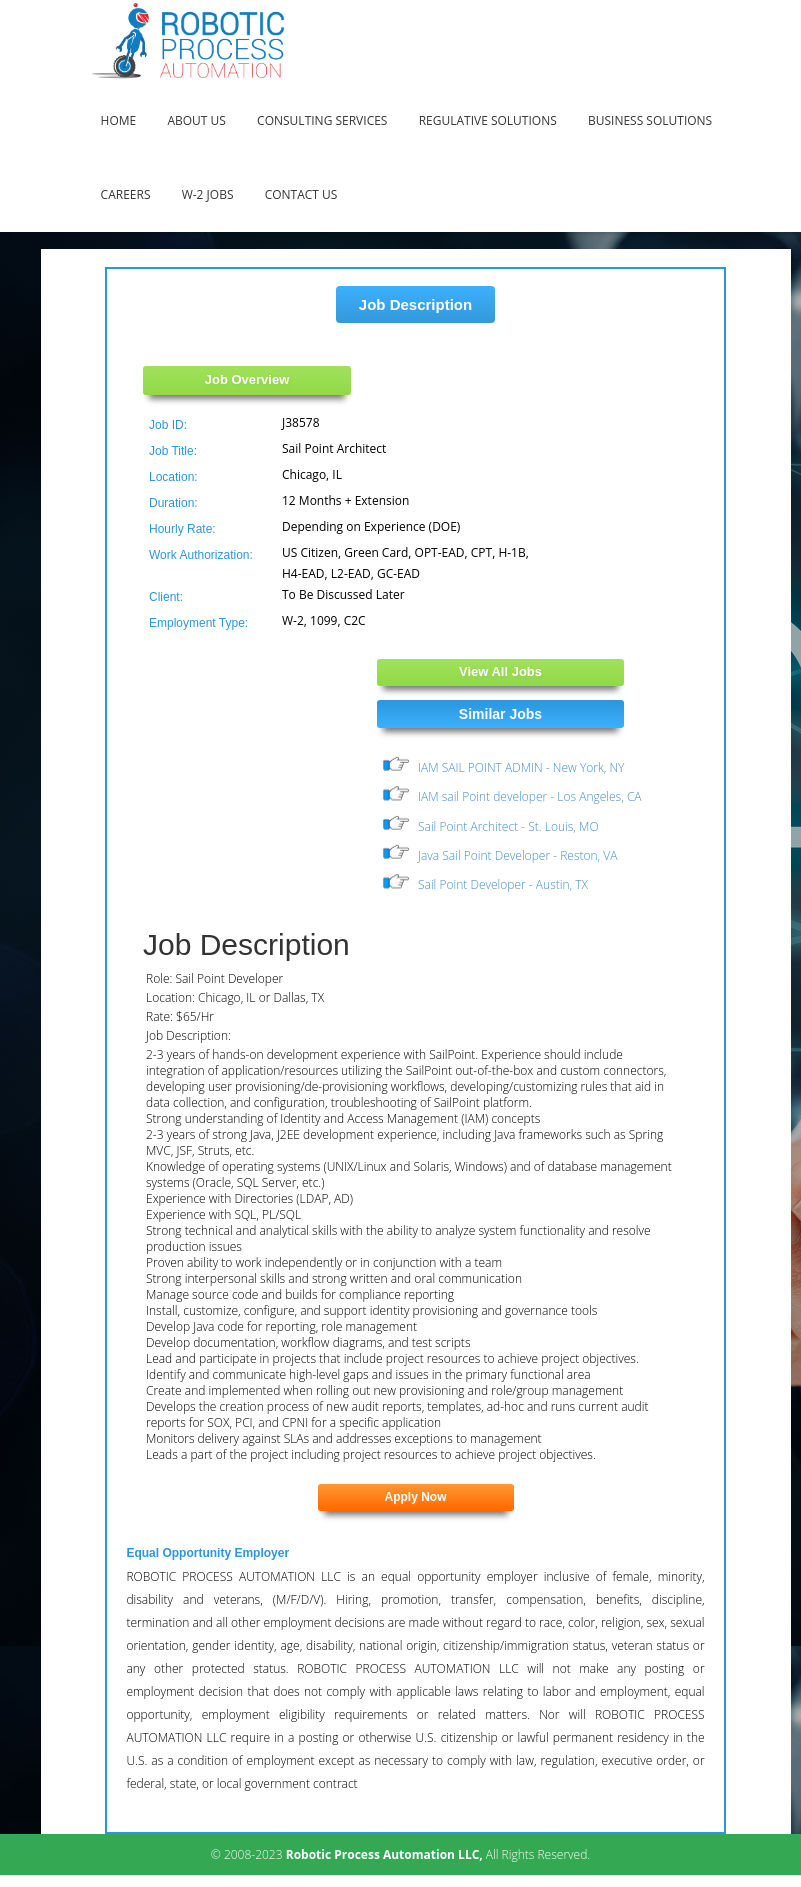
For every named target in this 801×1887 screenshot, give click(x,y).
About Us (196, 120)
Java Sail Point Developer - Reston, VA (517, 855)
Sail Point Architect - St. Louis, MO (508, 826)
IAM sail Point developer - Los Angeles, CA (530, 796)
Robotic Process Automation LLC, (384, 1854)
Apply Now (416, 1497)
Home (119, 120)
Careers (126, 194)
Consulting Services (322, 120)
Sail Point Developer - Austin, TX (503, 885)
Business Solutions (650, 120)
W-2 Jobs (208, 194)
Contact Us (301, 194)
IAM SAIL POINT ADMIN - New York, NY (521, 767)
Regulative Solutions (488, 120)
